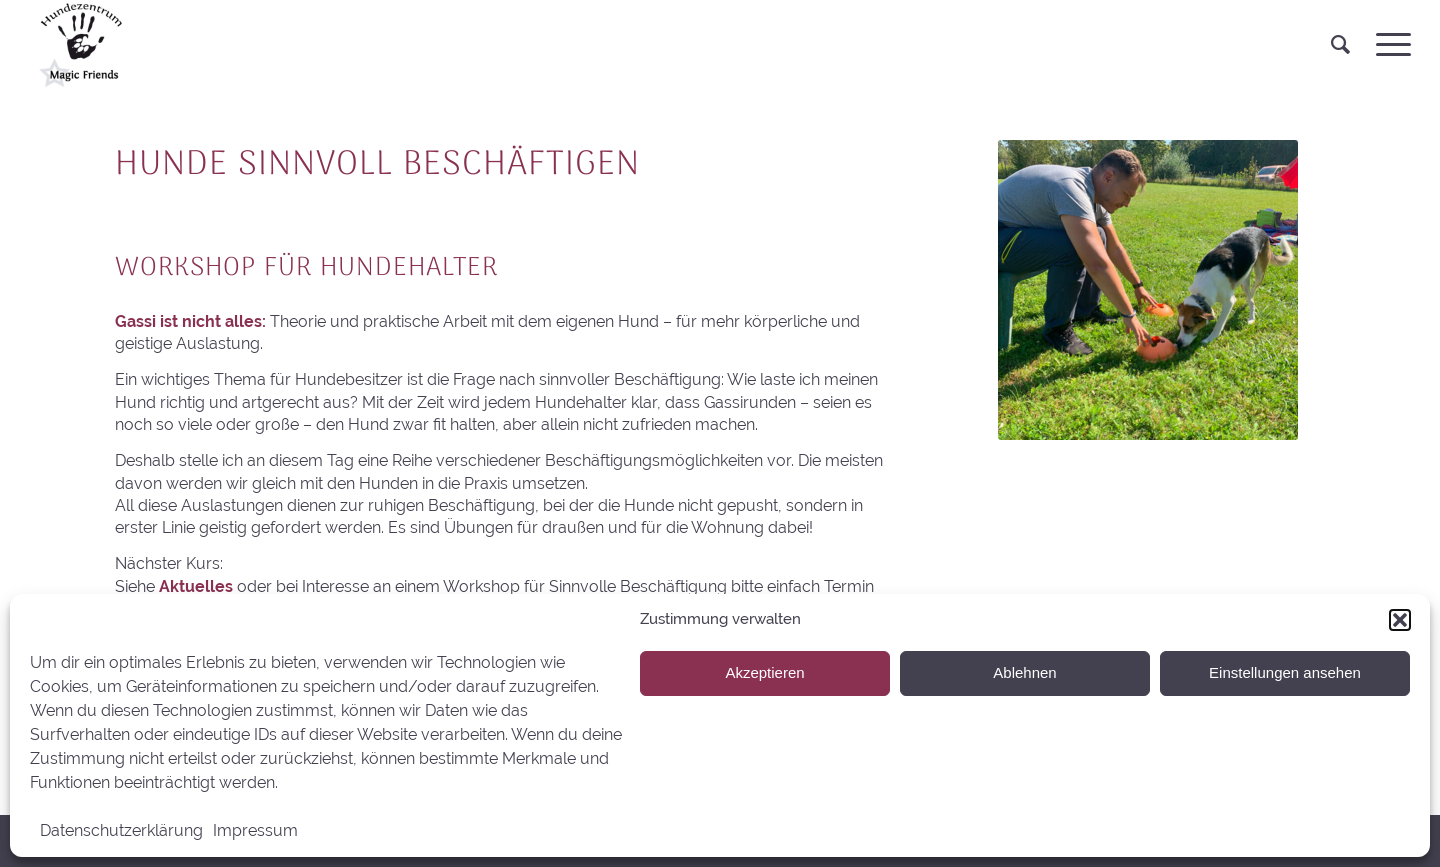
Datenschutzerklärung (121, 830)
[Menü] (1387, 45)
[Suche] (1340, 45)
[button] (1400, 620)
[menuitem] (1340, 45)
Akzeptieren (764, 672)
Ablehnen (1024, 672)
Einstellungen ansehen (1285, 672)
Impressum (255, 830)
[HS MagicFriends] (79, 45)
